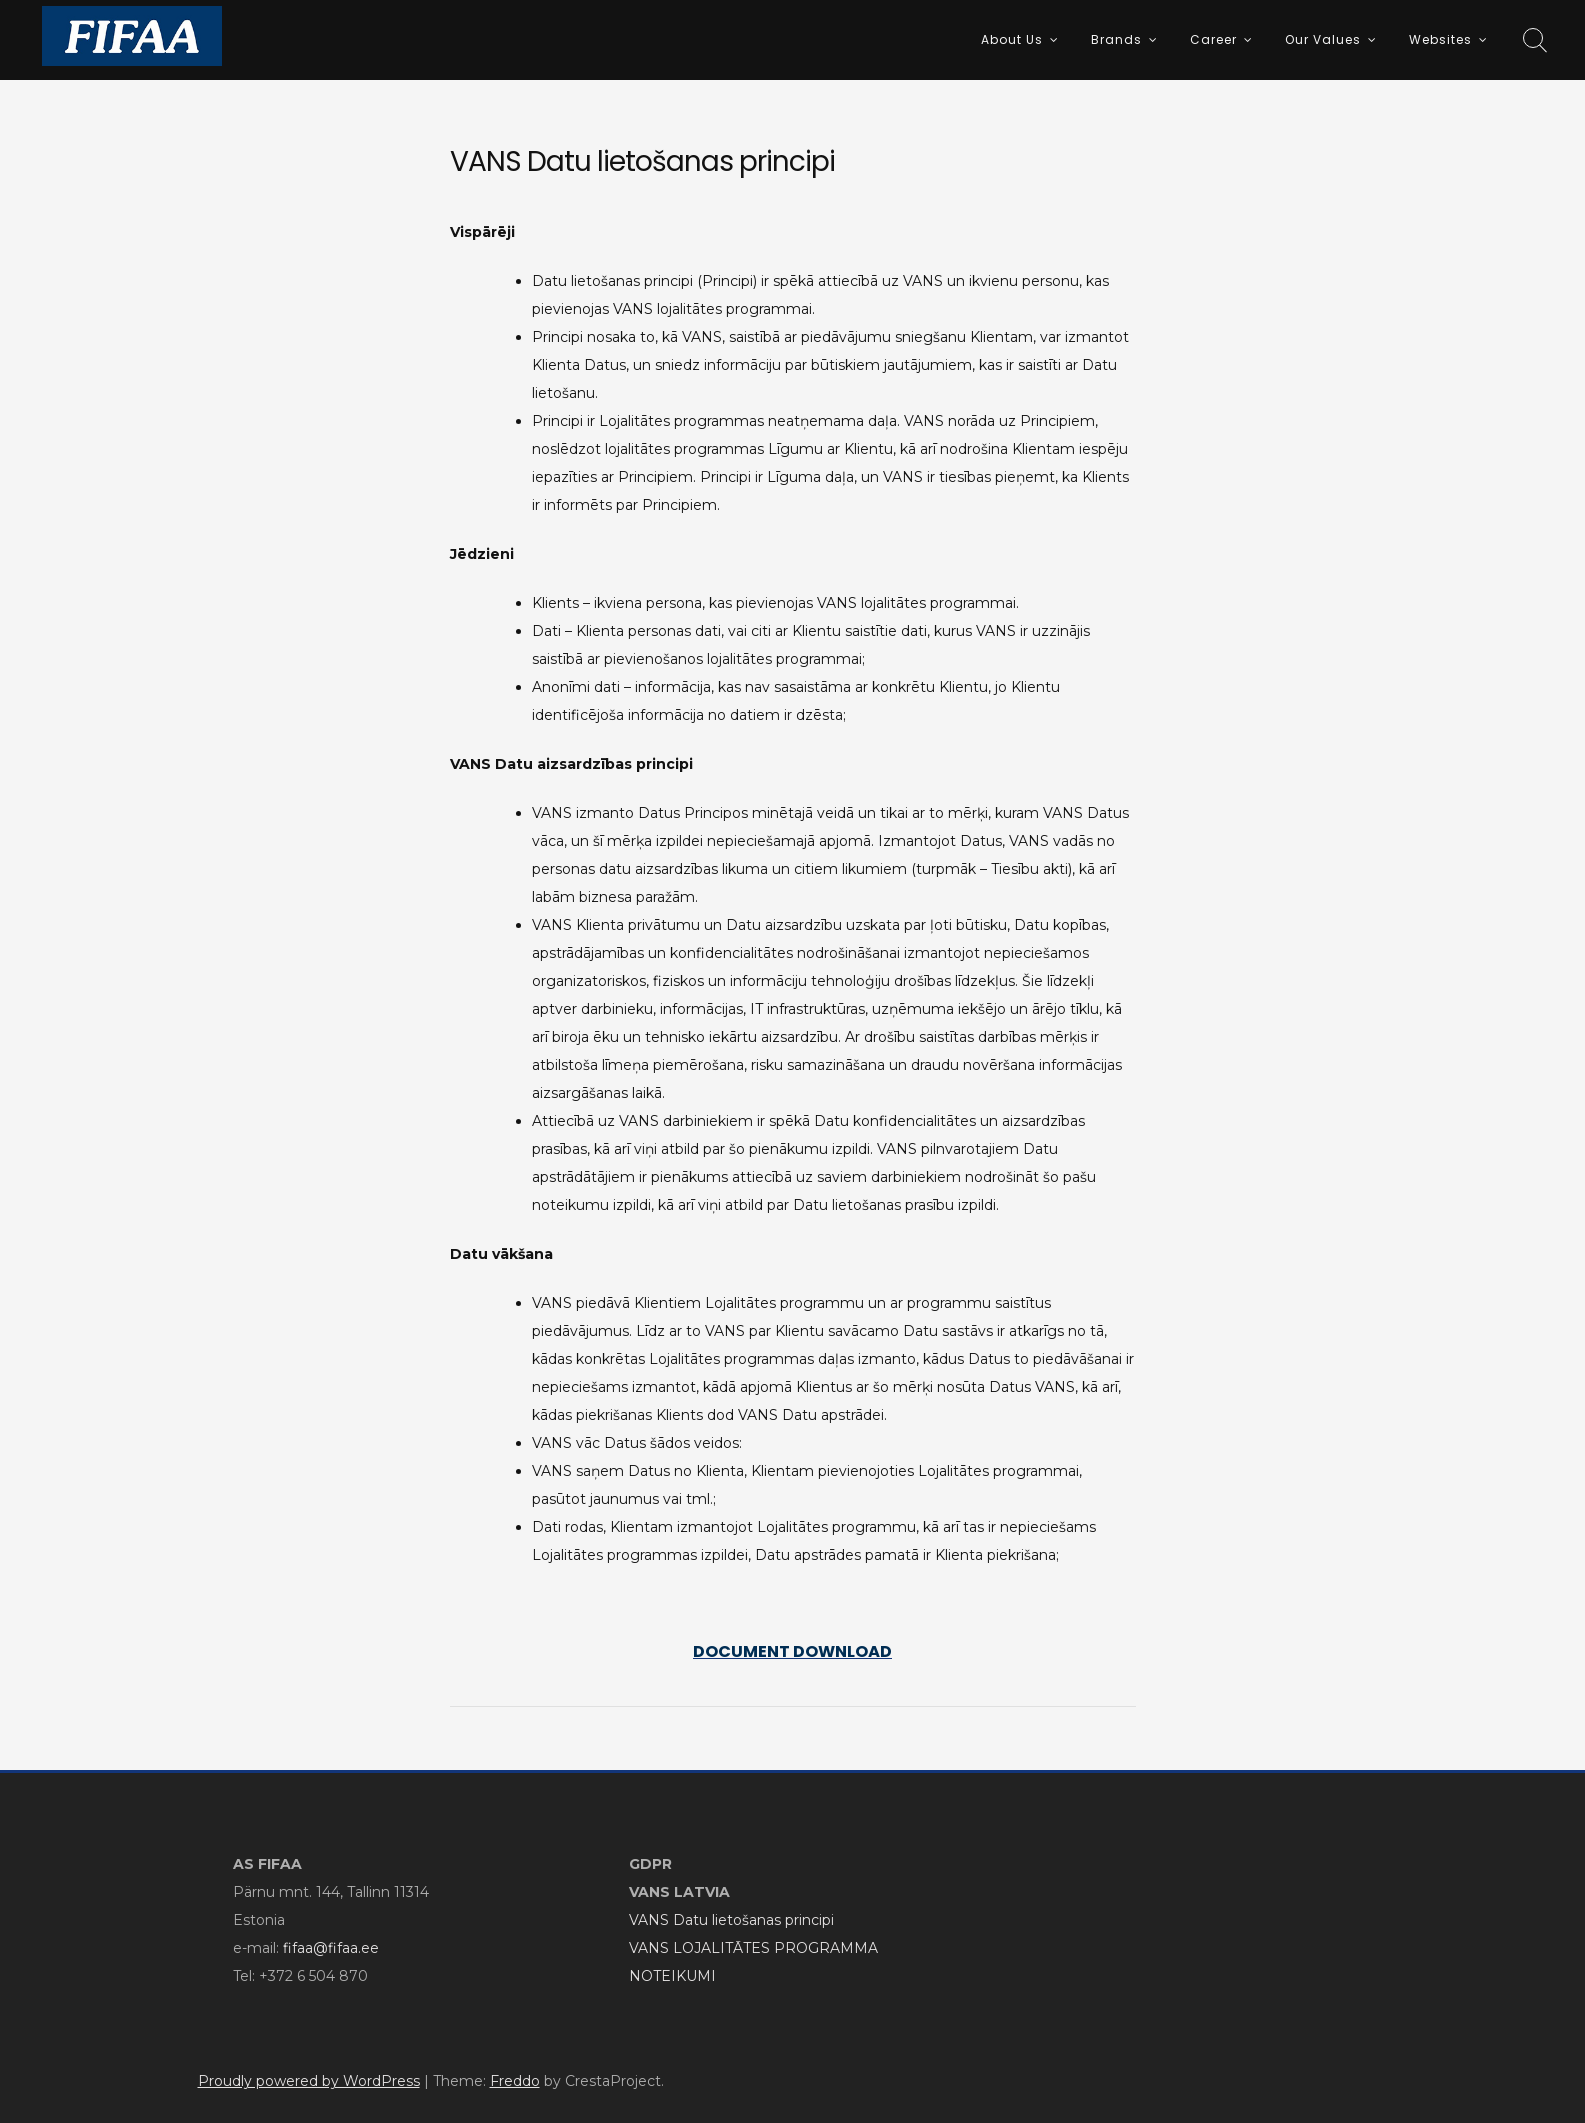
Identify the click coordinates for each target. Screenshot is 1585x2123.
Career (1213, 39)
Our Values (1323, 39)
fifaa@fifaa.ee (331, 1948)
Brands (1116, 39)
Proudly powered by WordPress (309, 2081)
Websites (1440, 39)
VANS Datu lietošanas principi (731, 1920)
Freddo (515, 2081)
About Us (1012, 39)
